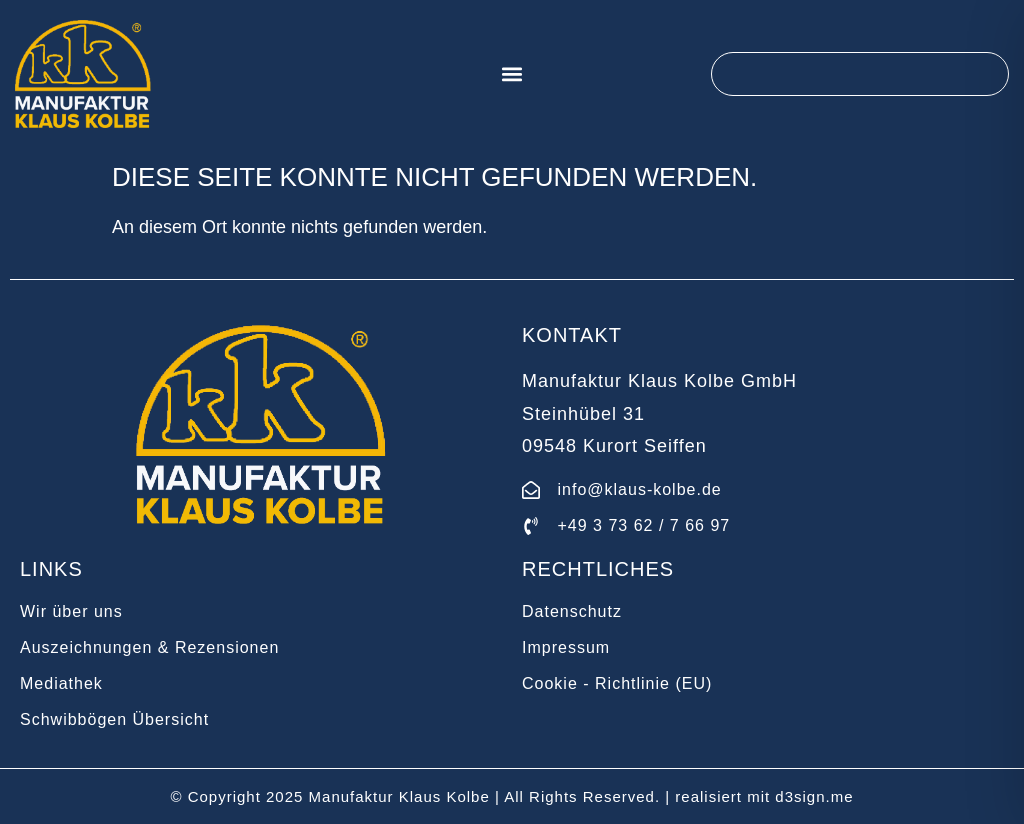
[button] (512, 74)
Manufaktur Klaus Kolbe (399, 796)
